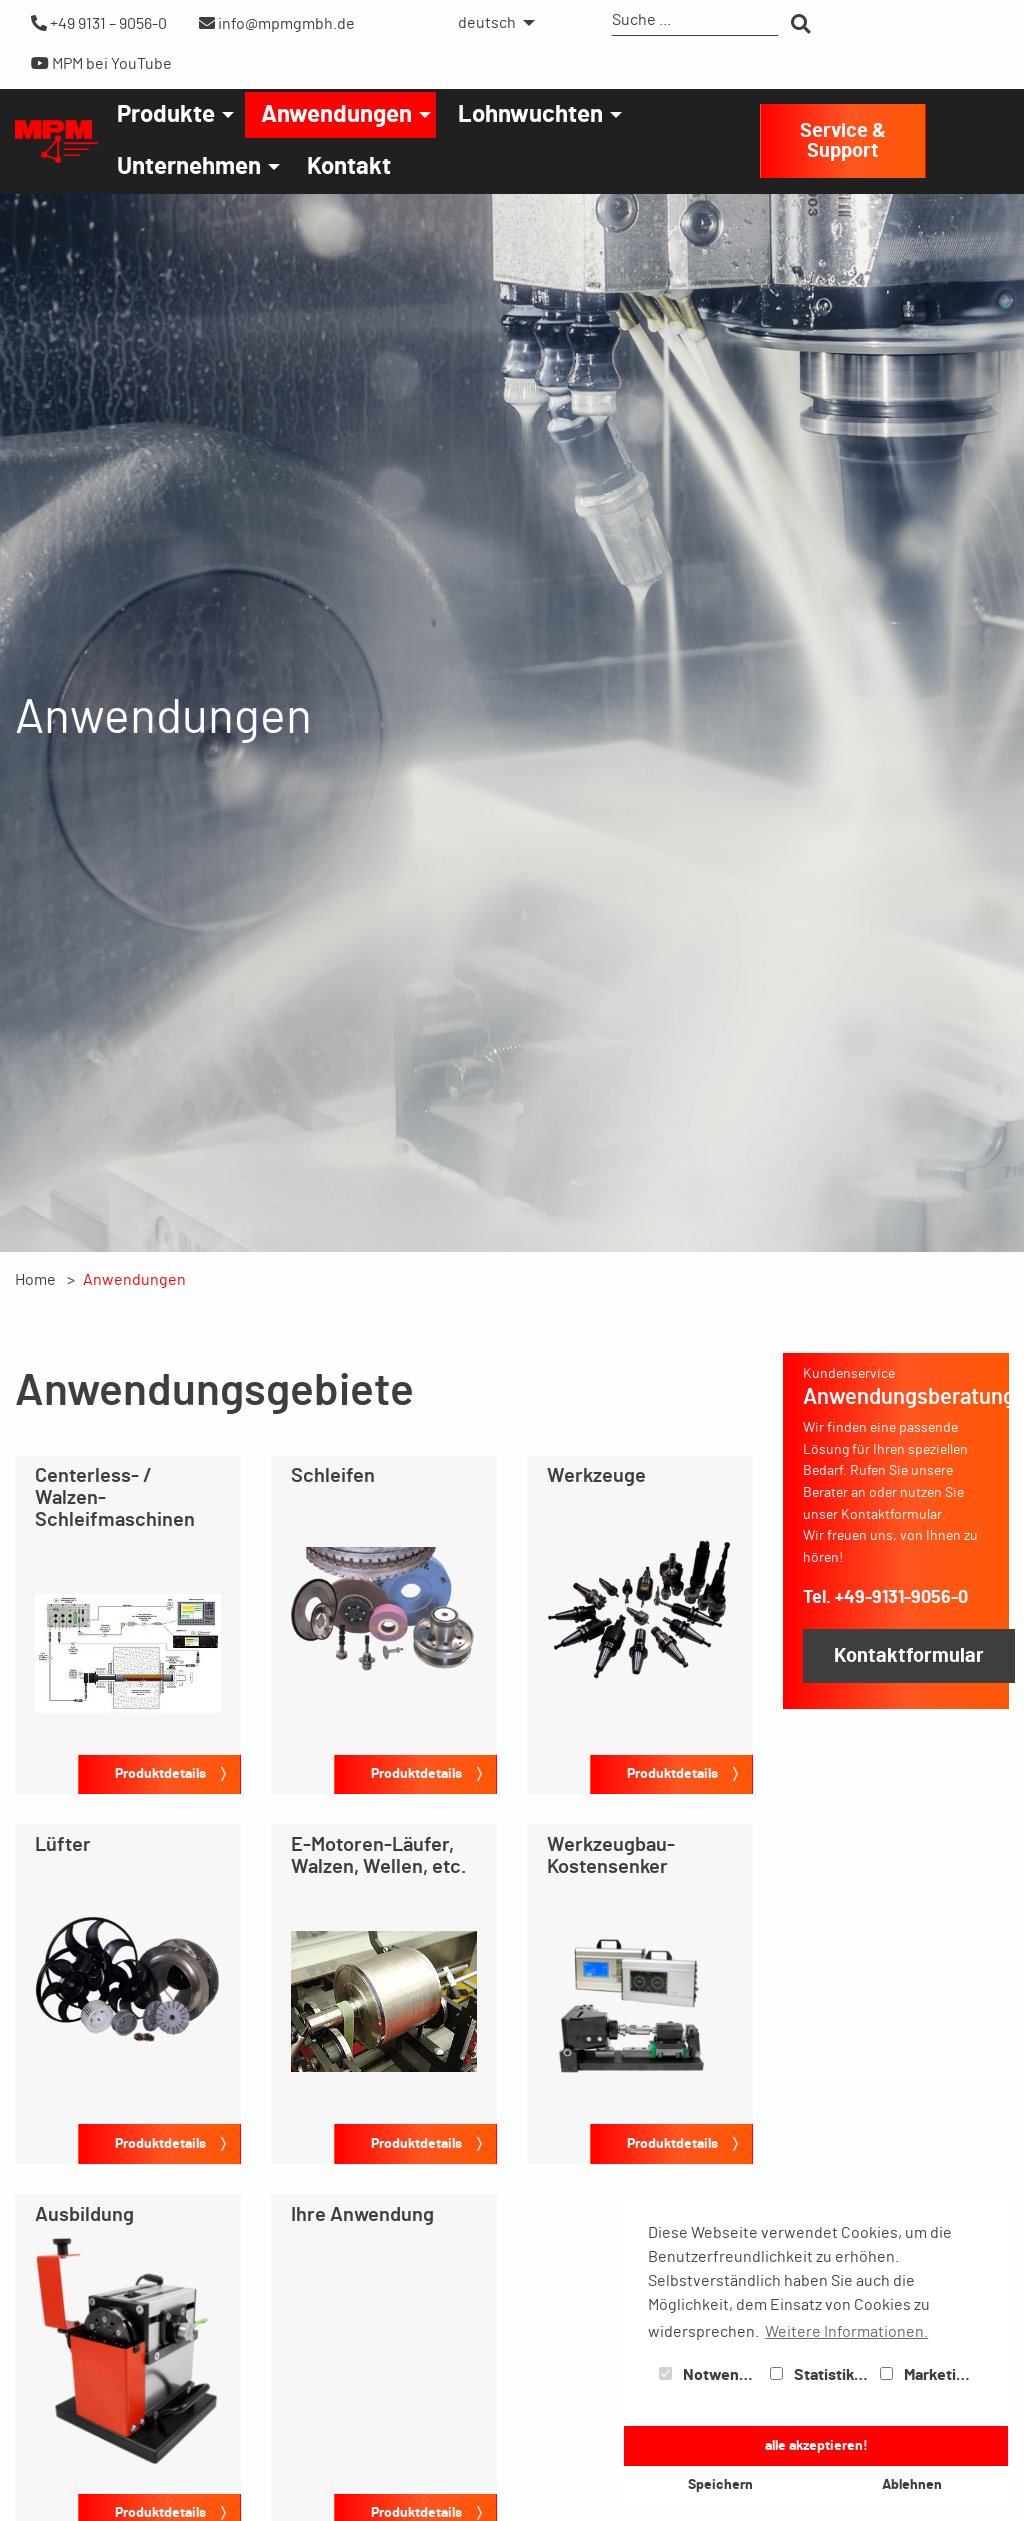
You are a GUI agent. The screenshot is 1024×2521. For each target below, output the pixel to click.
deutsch (487, 23)
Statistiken (821, 2375)
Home (35, 1280)
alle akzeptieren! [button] (816, 2445)
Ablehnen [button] (912, 2484)
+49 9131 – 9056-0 (99, 23)
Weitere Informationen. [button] (846, 2332)
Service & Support (843, 141)
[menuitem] (491, 23)
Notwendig (710, 2375)
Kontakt (349, 167)
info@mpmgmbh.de (277, 23)
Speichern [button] (720, 2484)
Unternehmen (189, 167)
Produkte (166, 115)
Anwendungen (336, 115)
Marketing (927, 2375)
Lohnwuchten (530, 115)
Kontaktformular (909, 1656)
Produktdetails (160, 1773)
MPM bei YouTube (101, 63)
